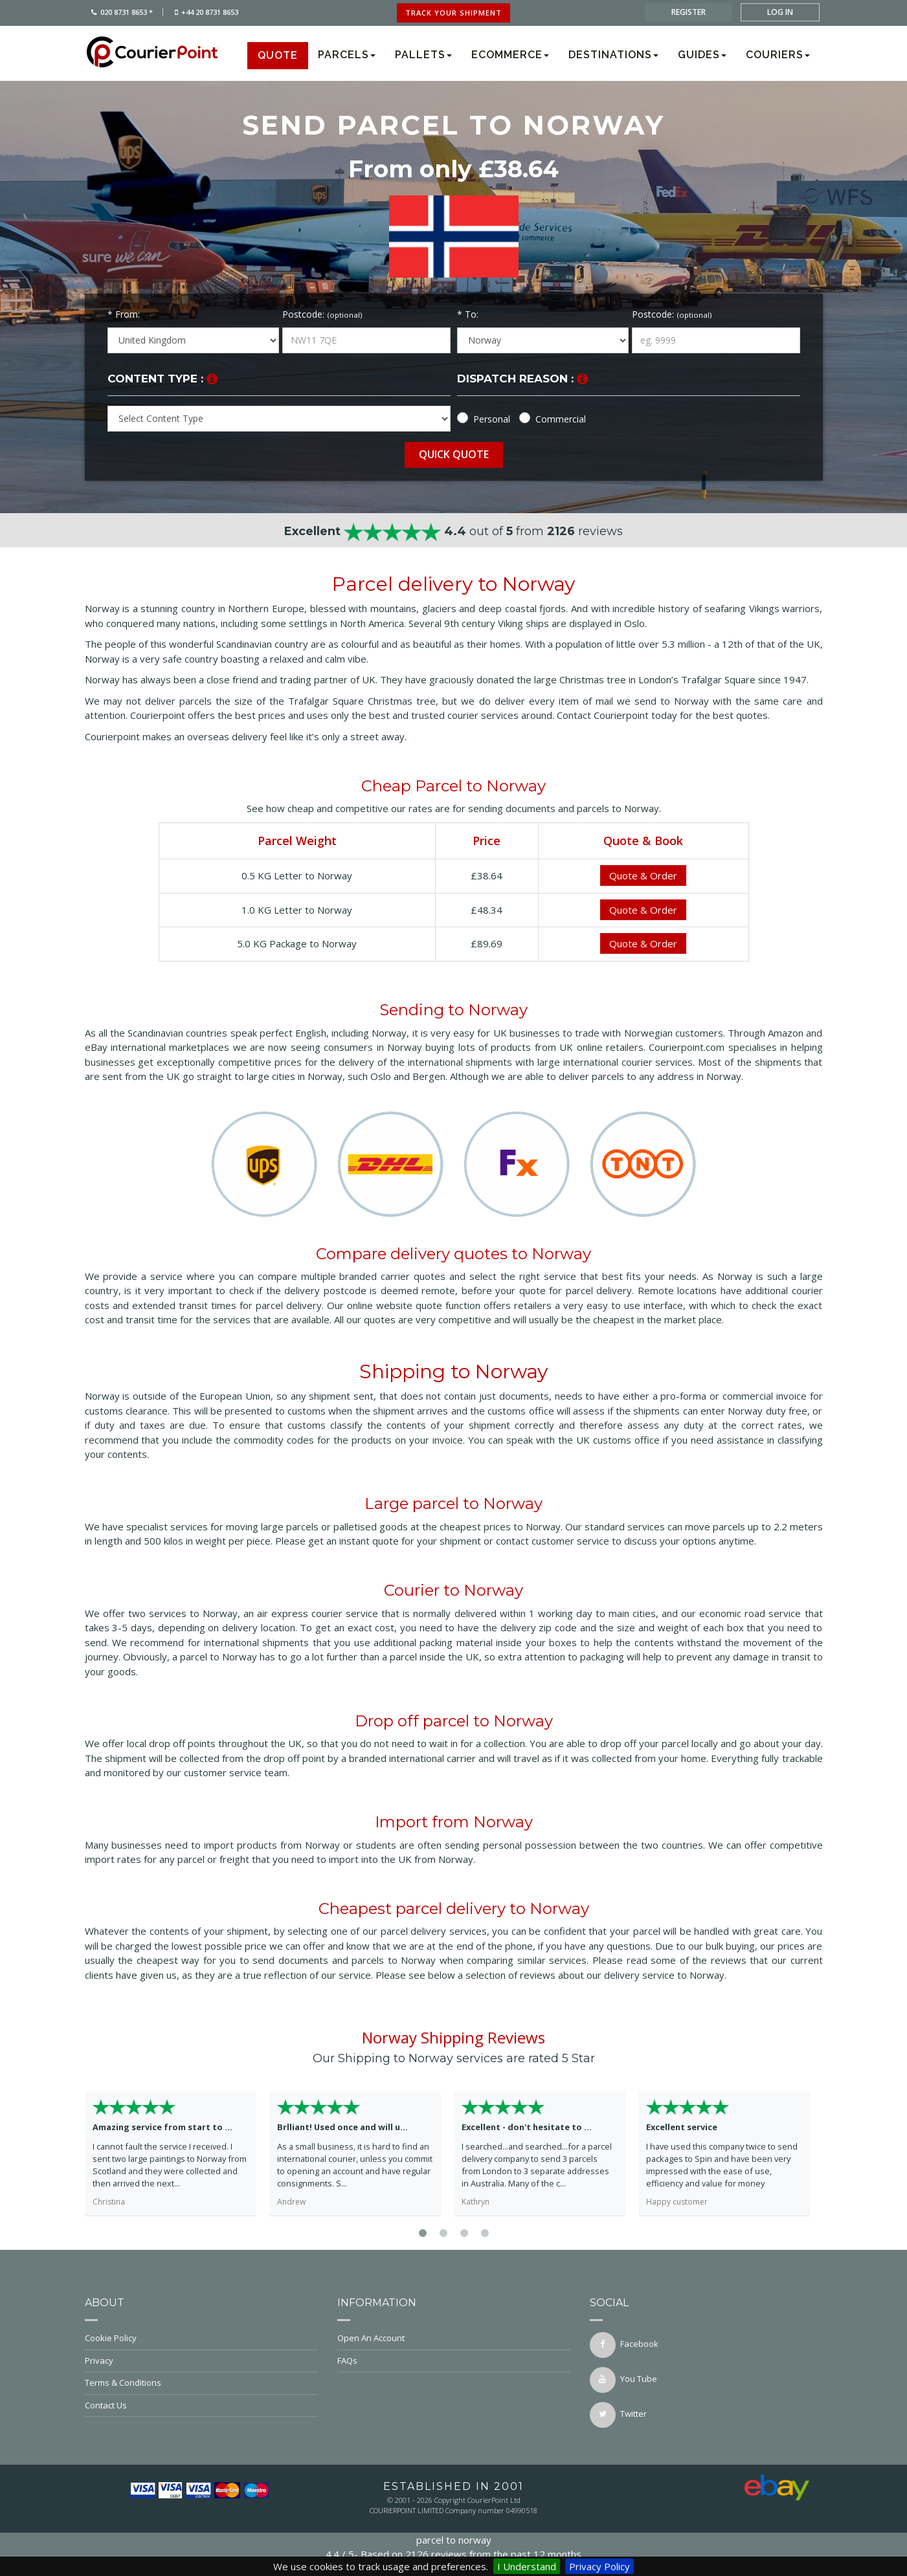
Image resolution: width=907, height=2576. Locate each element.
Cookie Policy (201, 2338)
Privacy (201, 2360)
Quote (278, 55)
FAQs (453, 2360)
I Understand (526, 2566)
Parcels (346, 55)
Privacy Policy (599, 2566)
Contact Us (201, 2405)
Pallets (423, 55)
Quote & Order (643, 875)
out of (453, 531)
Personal (491, 419)
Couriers (778, 55)
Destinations (613, 55)
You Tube (623, 2380)
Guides (702, 55)
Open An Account (453, 2338)
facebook (624, 2345)
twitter (618, 2415)
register (688, 11)
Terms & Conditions (201, 2382)
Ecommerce (510, 55)
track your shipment (453, 12)
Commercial (560, 419)
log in (780, 11)
